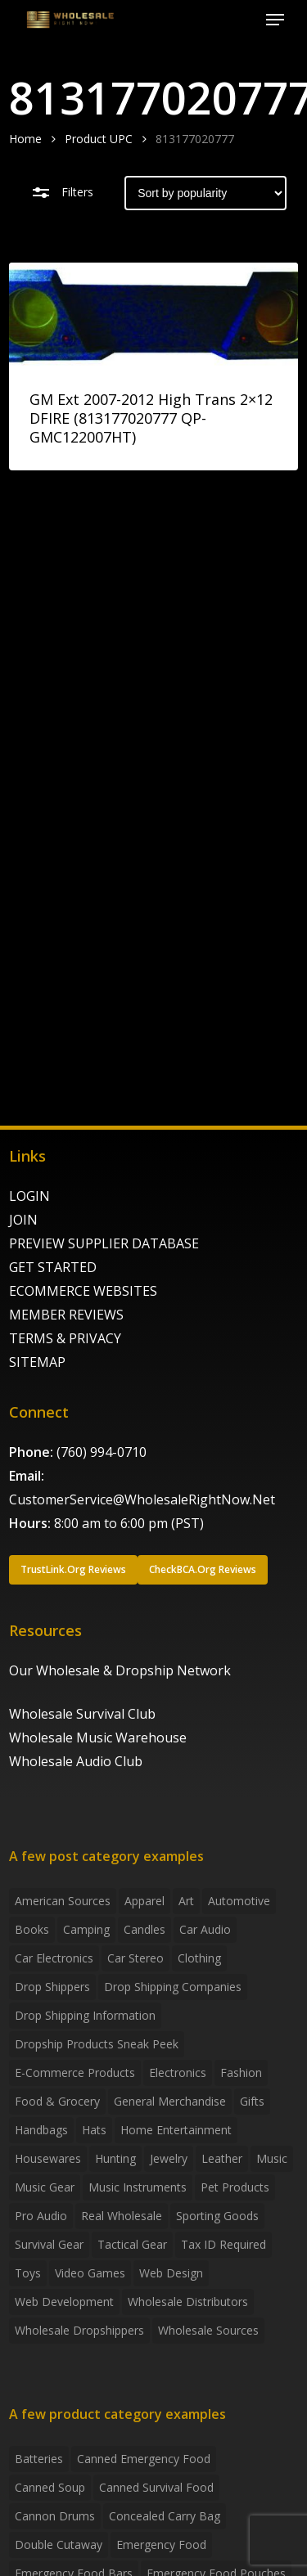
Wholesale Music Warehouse (98, 1738)
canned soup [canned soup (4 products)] (50, 2487)
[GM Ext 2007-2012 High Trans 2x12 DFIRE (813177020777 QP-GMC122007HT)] (153, 314)
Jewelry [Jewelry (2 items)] (168, 2158)
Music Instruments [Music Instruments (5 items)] (137, 2187)
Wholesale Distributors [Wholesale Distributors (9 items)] (188, 2301)
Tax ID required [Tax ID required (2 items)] (223, 2244)
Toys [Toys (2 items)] (28, 2273)
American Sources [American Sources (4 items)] (63, 1900)
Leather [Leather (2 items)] (221, 2158)
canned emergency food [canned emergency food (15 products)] (143, 2458)
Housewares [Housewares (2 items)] (48, 2158)
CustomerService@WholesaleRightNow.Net (142, 1499)
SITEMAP (37, 1362)
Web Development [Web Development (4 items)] (64, 2301)
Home (25, 138)
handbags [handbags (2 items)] (41, 2130)
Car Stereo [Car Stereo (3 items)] (135, 1958)
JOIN (23, 1220)
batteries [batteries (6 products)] (39, 2458)
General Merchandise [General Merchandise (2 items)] (170, 2101)
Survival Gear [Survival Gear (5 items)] (49, 2244)
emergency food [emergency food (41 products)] (161, 2544)
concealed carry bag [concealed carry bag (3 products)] (164, 2516)
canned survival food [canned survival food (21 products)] (156, 2487)
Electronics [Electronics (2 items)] (177, 2072)
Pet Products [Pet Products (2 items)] (235, 2187)
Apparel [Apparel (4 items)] (144, 1900)
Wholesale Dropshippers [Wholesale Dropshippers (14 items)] (79, 2330)
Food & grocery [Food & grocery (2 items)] (57, 2101)
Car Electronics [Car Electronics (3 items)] (54, 1958)
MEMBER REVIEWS (66, 1315)
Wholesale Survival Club (82, 1714)
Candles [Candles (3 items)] (144, 1929)
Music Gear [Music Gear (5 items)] (44, 2187)
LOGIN (29, 1196)
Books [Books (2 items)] (32, 1929)
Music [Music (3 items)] (271, 2158)
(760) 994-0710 (101, 1452)
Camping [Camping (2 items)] (86, 1929)
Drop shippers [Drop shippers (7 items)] (52, 1986)
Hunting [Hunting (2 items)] (115, 2158)
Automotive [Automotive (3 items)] (239, 1900)
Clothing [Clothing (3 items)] (199, 1958)
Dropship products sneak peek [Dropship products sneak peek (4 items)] (96, 2044)
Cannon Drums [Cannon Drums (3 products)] (55, 2516)
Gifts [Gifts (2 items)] (252, 2101)
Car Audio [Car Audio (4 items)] (205, 1929)
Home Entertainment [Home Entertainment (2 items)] (176, 2130)
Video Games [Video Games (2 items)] (90, 2273)
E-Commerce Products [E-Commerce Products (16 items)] (75, 2072)
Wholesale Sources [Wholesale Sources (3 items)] (208, 2330)
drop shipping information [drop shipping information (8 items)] (85, 2015)
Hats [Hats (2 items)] (94, 2130)
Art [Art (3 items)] (186, 1900)
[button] (275, 19)
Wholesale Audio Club (75, 1761)
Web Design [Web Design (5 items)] (171, 2273)
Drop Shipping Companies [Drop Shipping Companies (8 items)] (173, 1986)
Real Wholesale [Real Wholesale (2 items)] (121, 2215)
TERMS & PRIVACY (65, 1338)
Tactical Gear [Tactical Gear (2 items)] (132, 2244)
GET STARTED (53, 1267)
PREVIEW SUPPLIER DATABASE (104, 1243)
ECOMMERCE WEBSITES (83, 1291)
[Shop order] (205, 193)
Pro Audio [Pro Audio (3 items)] (41, 2215)
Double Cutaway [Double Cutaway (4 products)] (58, 2544)
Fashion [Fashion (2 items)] (241, 2072)
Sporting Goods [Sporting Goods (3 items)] (217, 2215)
